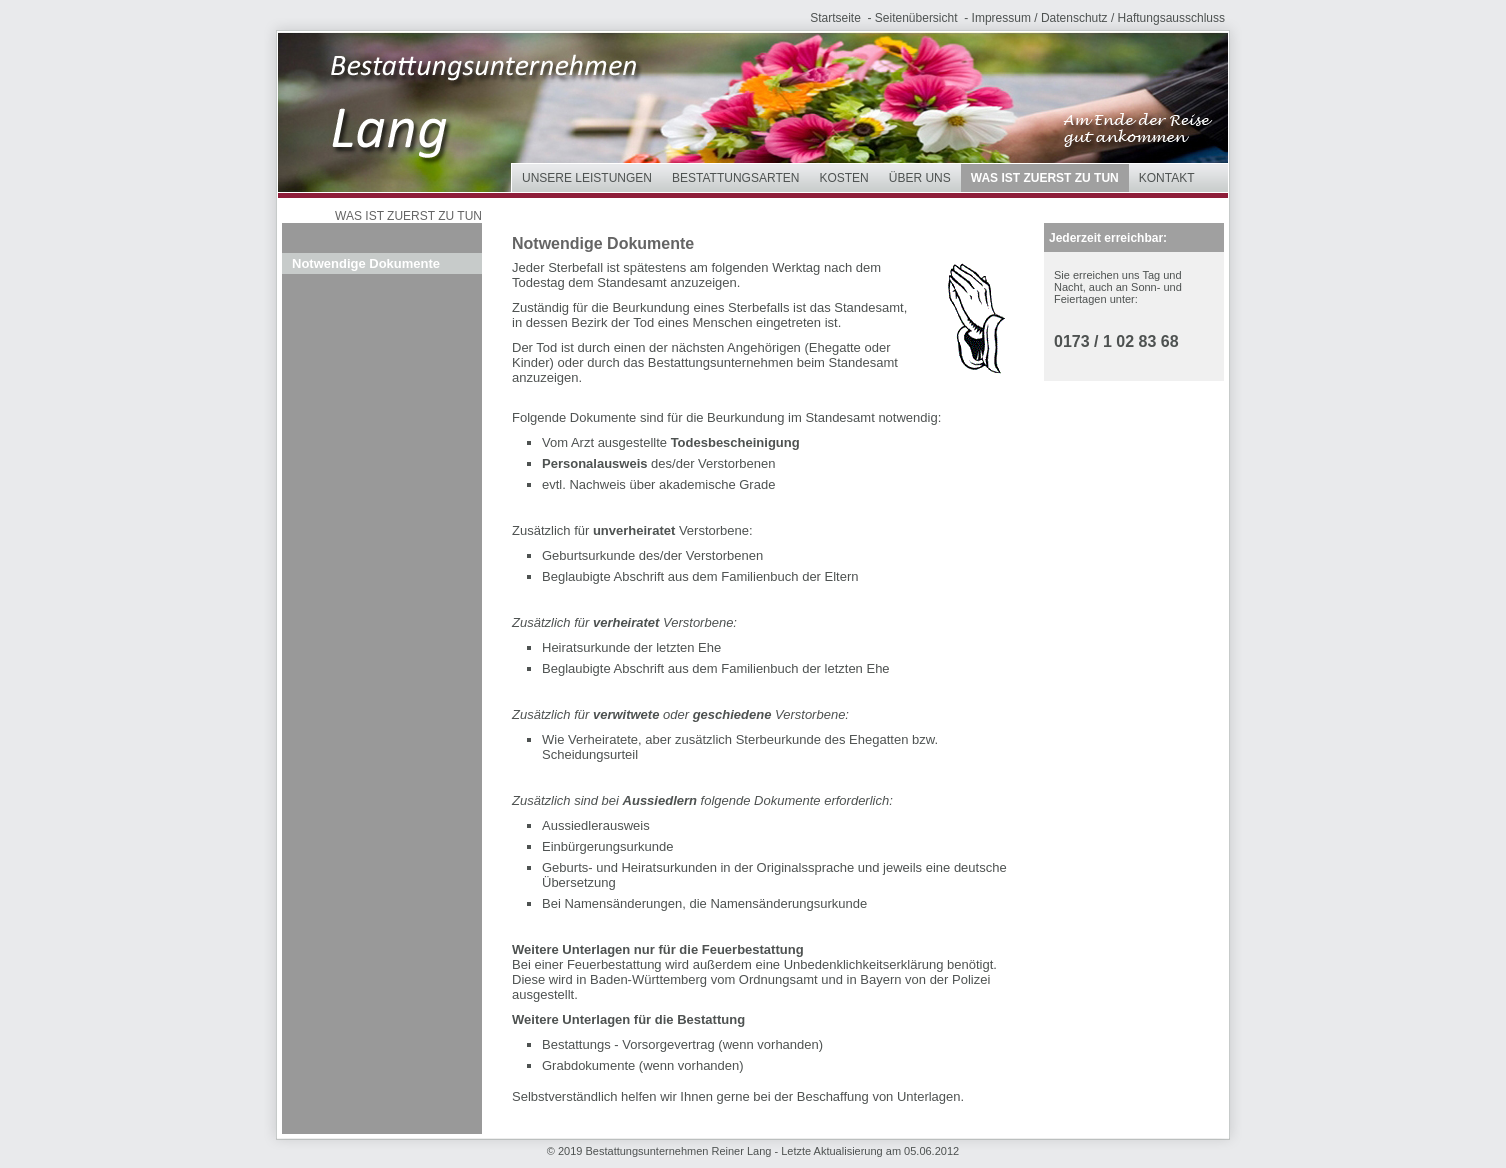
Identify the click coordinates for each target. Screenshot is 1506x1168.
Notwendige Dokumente (366, 263)
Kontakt (1167, 178)
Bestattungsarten (735, 178)
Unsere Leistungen (587, 178)
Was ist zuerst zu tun (1045, 178)
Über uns (920, 178)
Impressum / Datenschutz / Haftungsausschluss (1098, 18)
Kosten (843, 178)
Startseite (835, 18)
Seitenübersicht (916, 18)
